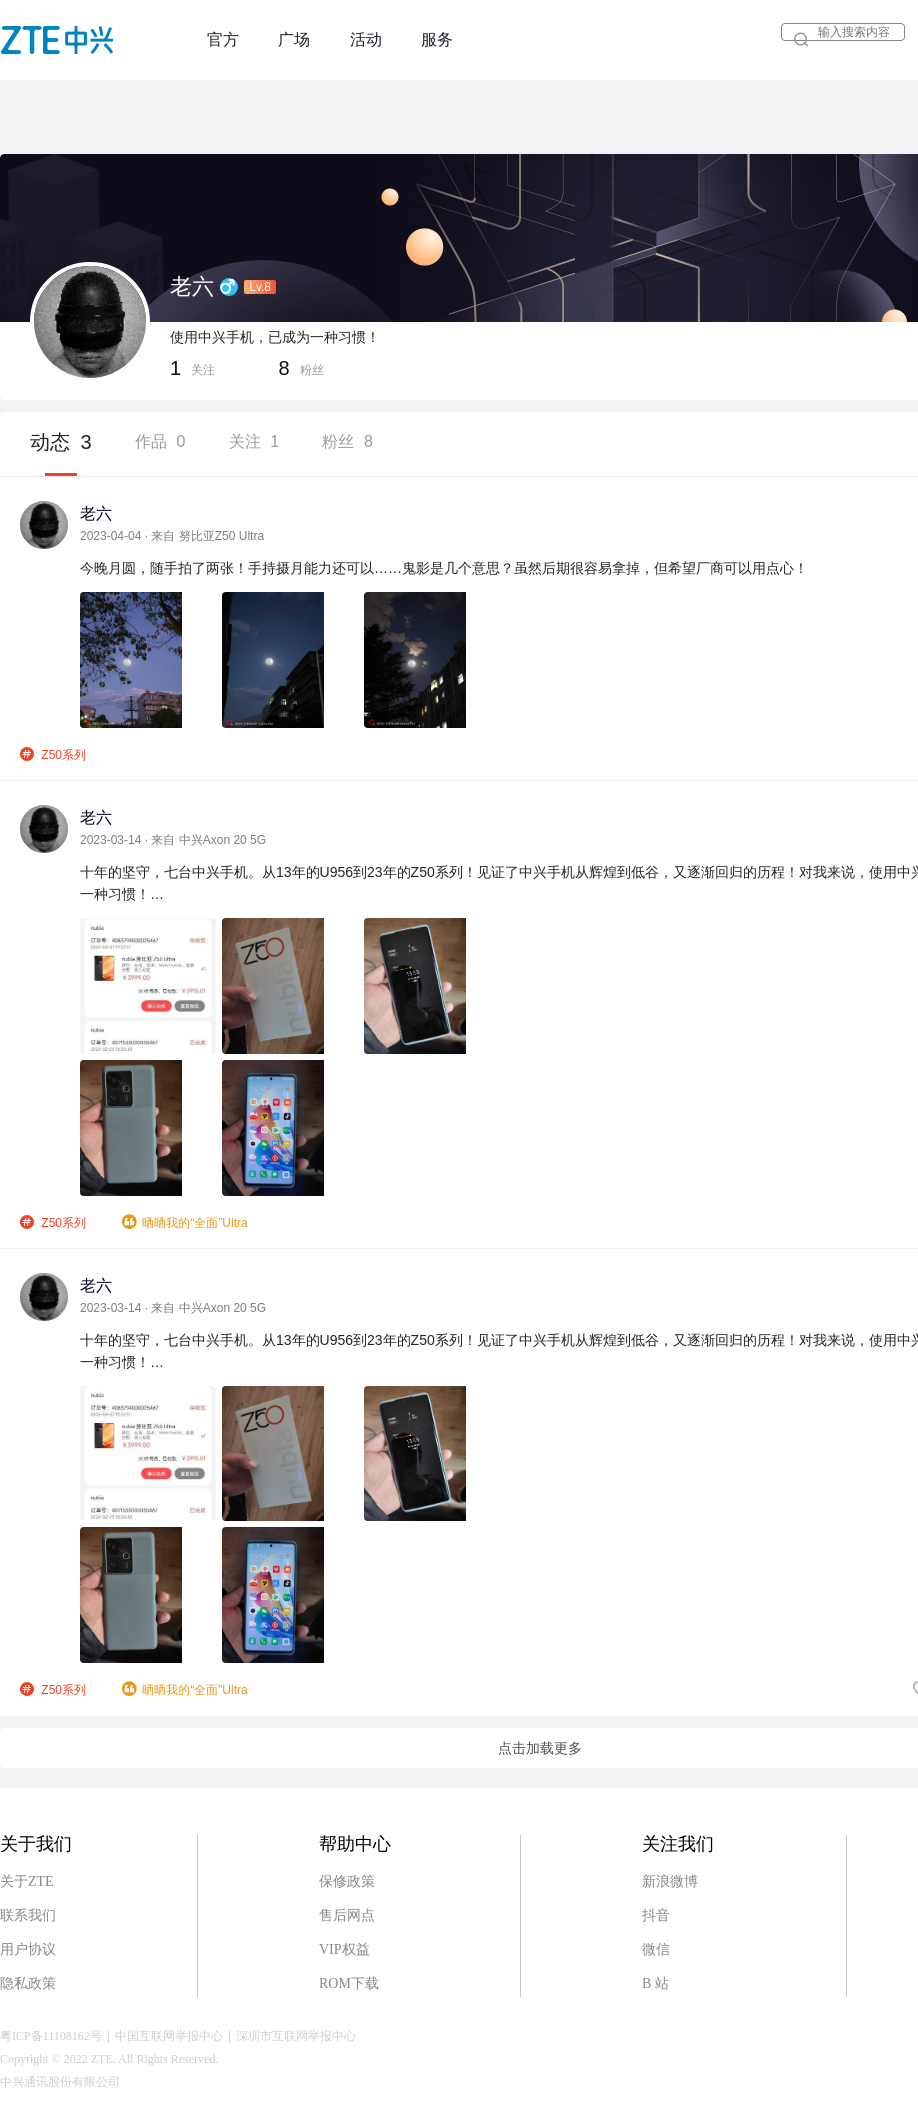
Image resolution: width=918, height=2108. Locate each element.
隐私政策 (28, 1983)
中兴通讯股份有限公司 (60, 2082)
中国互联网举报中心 (169, 2036)
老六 (96, 513)
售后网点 (347, 1915)
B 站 (655, 1983)
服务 (437, 39)
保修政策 (347, 1881)
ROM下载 (349, 1983)
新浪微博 (670, 1881)
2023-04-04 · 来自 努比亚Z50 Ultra (172, 536)
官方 (223, 39)
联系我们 (28, 1915)
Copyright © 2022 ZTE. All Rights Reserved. (109, 2059)
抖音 (656, 1915)
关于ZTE (27, 1881)
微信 (656, 1949)
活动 (366, 39)
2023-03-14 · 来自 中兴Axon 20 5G (173, 840)
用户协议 (28, 1949)
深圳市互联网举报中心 (296, 2036)
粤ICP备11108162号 (51, 2036)
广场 (294, 39)
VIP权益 (344, 1949)
